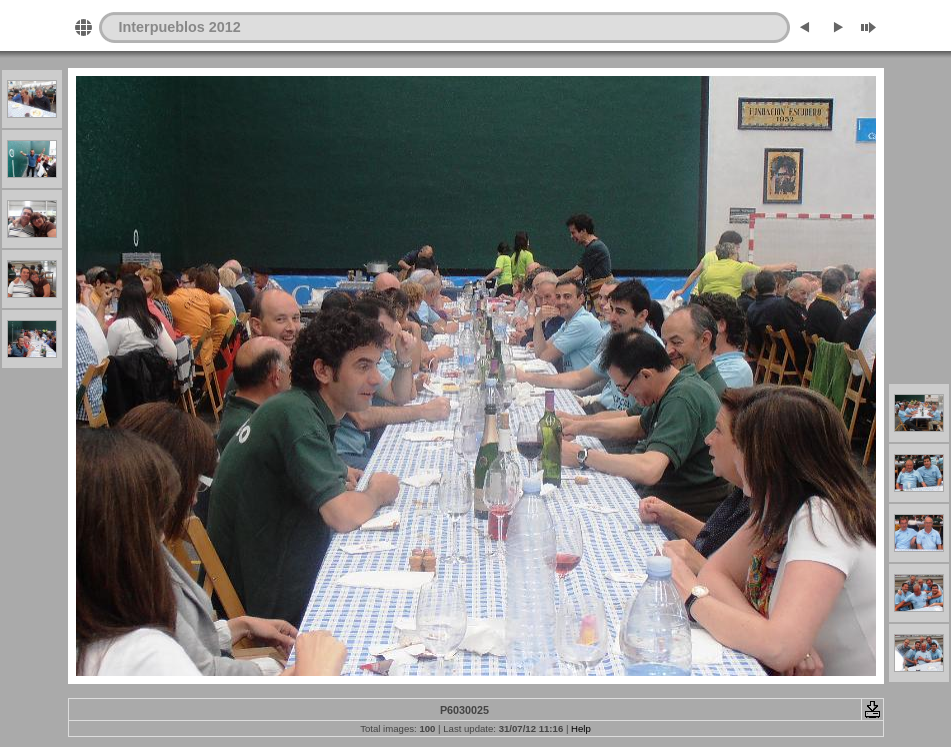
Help (581, 728)
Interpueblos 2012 (180, 27)
